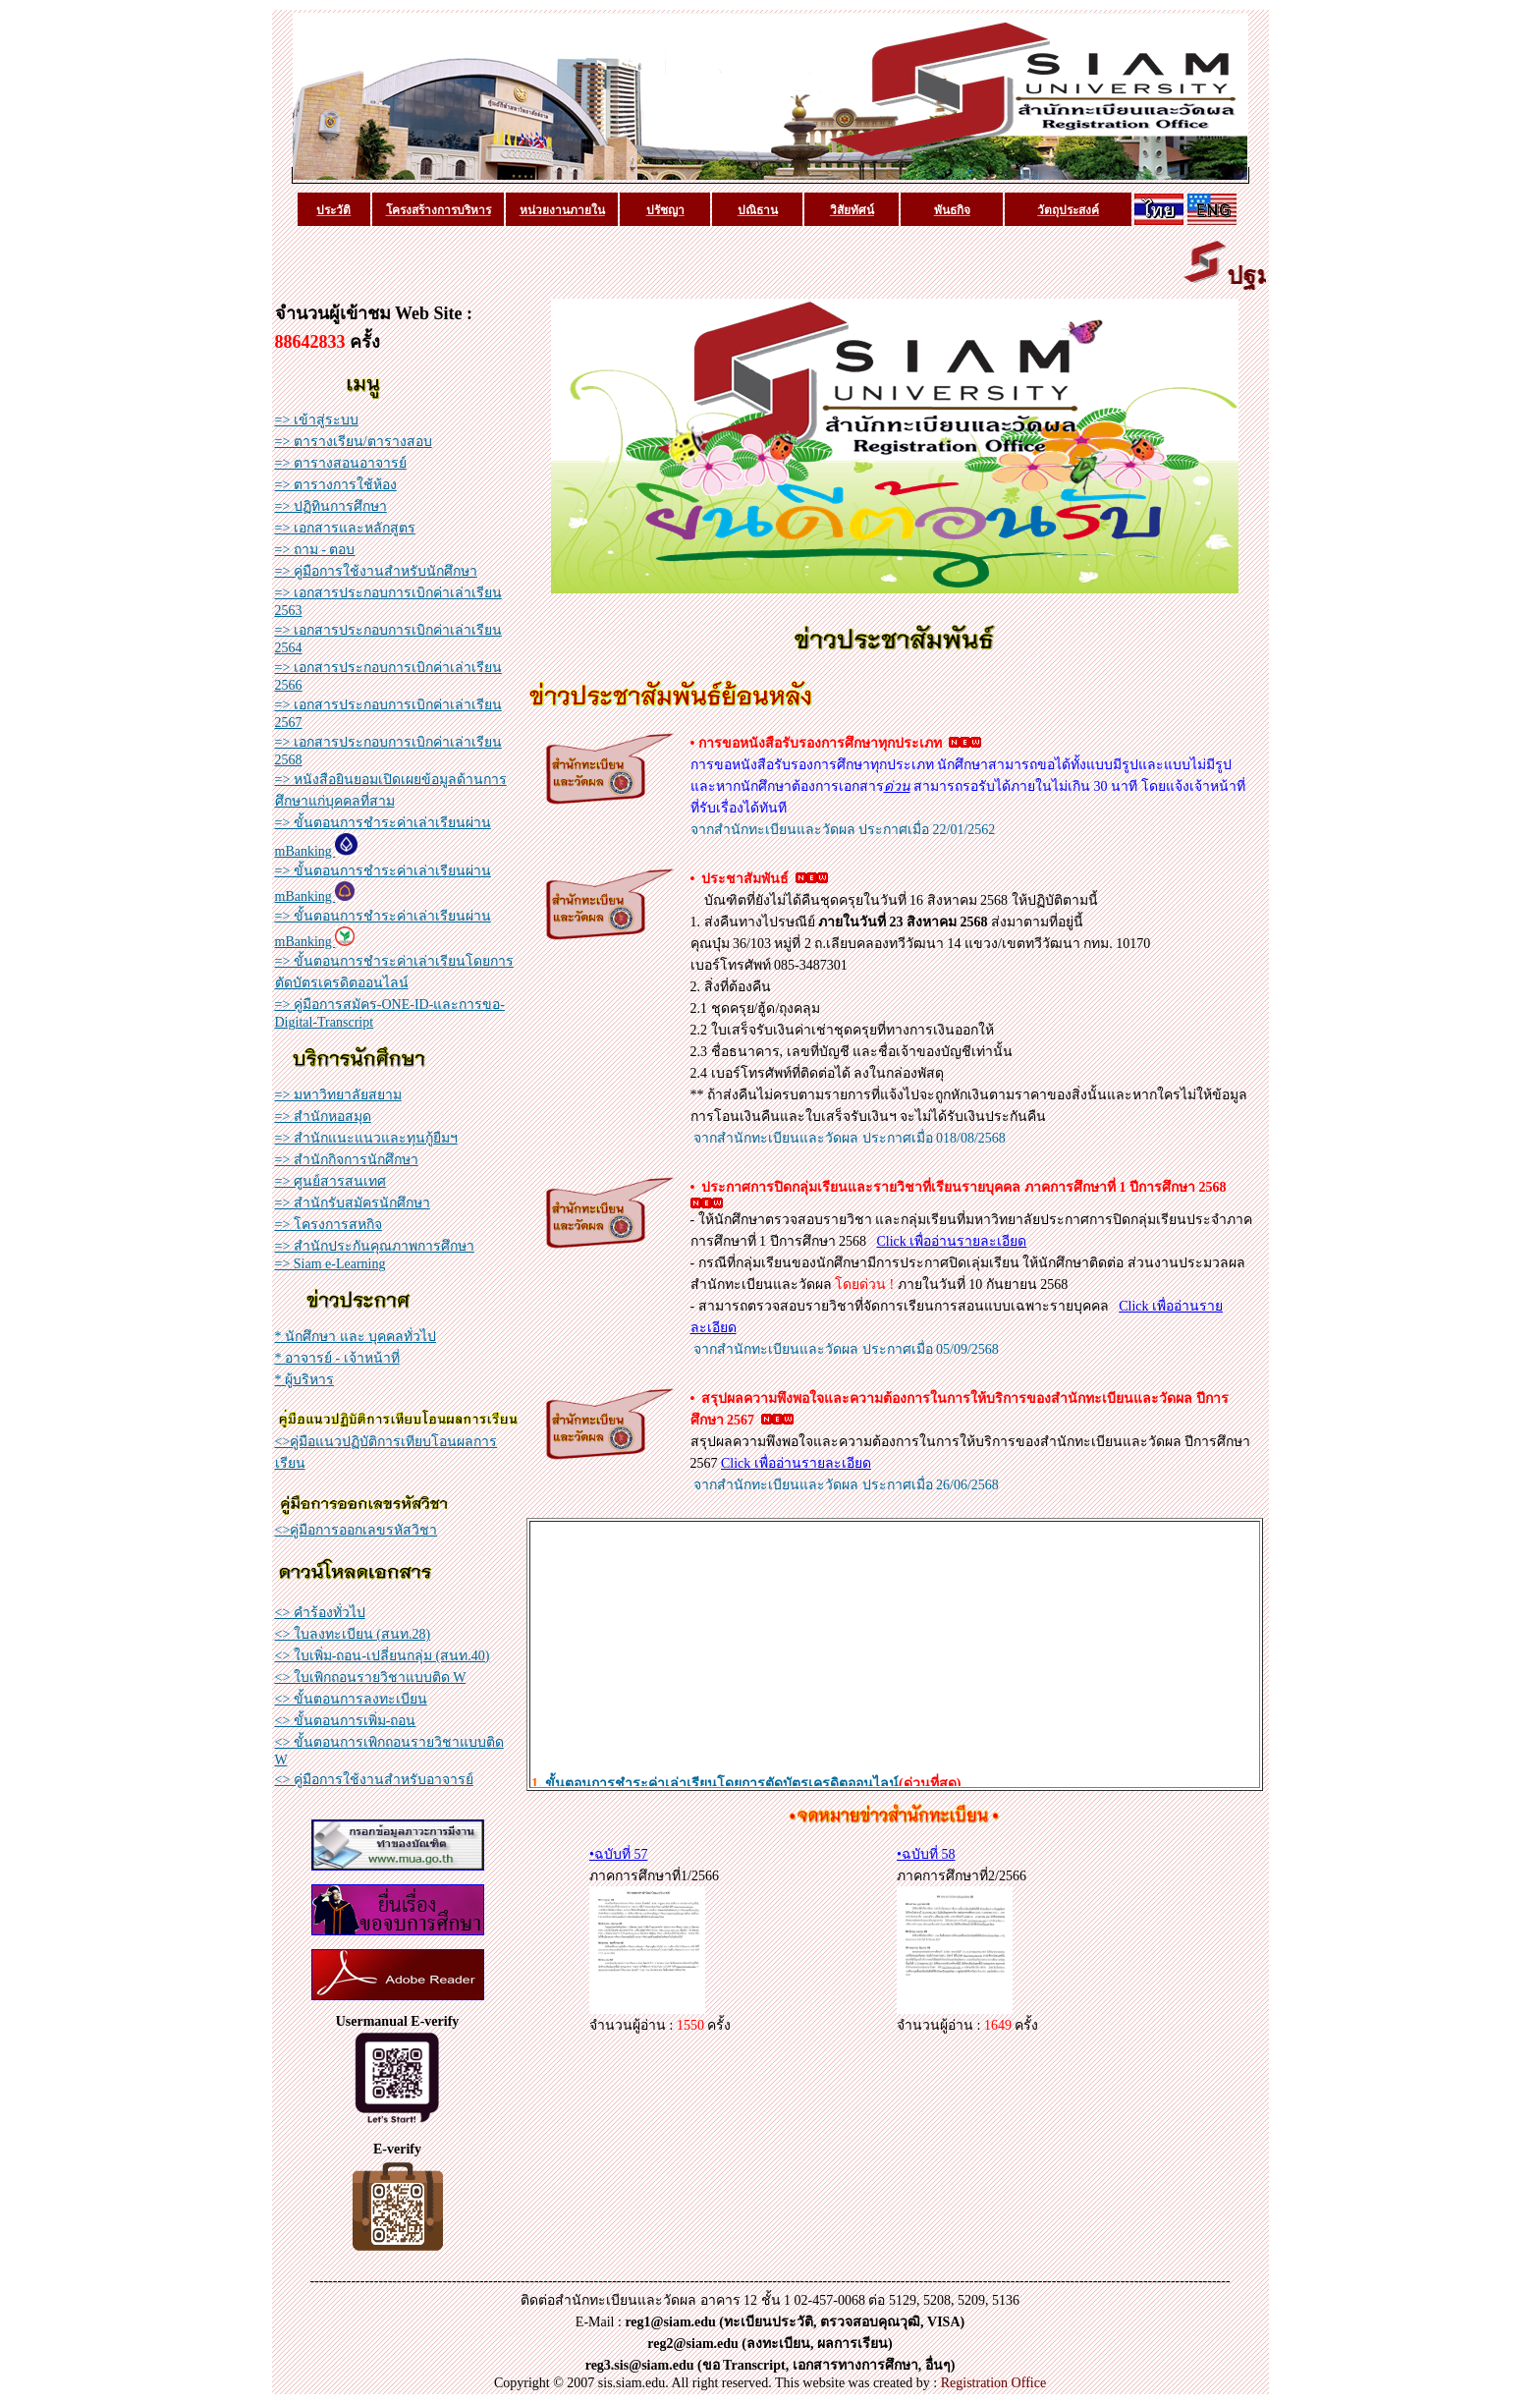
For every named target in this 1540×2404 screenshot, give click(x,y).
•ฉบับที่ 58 (926, 1854)
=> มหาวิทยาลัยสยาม (338, 1095)
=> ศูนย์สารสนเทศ (330, 1181)
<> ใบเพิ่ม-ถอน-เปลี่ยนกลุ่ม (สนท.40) (382, 1656)
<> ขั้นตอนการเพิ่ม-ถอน (345, 1720)
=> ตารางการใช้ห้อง (336, 484)
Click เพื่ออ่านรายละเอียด (952, 1241)
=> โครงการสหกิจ (328, 1224)
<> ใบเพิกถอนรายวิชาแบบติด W (371, 1677)
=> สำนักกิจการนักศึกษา (346, 1159)
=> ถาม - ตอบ (315, 549)
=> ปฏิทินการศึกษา (331, 506)
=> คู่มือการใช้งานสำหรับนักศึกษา (376, 571)
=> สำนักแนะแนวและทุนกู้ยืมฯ (366, 1138)
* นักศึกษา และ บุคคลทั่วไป (356, 1336)
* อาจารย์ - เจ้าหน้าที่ (337, 1358)
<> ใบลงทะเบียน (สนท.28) (353, 1634)
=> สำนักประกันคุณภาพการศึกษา (374, 1246)
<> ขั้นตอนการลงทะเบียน (351, 1699)
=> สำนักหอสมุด (323, 1116)
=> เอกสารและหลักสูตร (345, 528)
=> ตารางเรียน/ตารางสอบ (353, 441)
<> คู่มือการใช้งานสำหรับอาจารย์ (374, 1779)
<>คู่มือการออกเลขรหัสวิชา (356, 1530)
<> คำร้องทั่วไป (320, 1612)
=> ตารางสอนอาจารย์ (341, 463)
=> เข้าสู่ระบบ (316, 420)
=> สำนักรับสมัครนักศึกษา (352, 1203)
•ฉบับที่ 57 (618, 1854)
